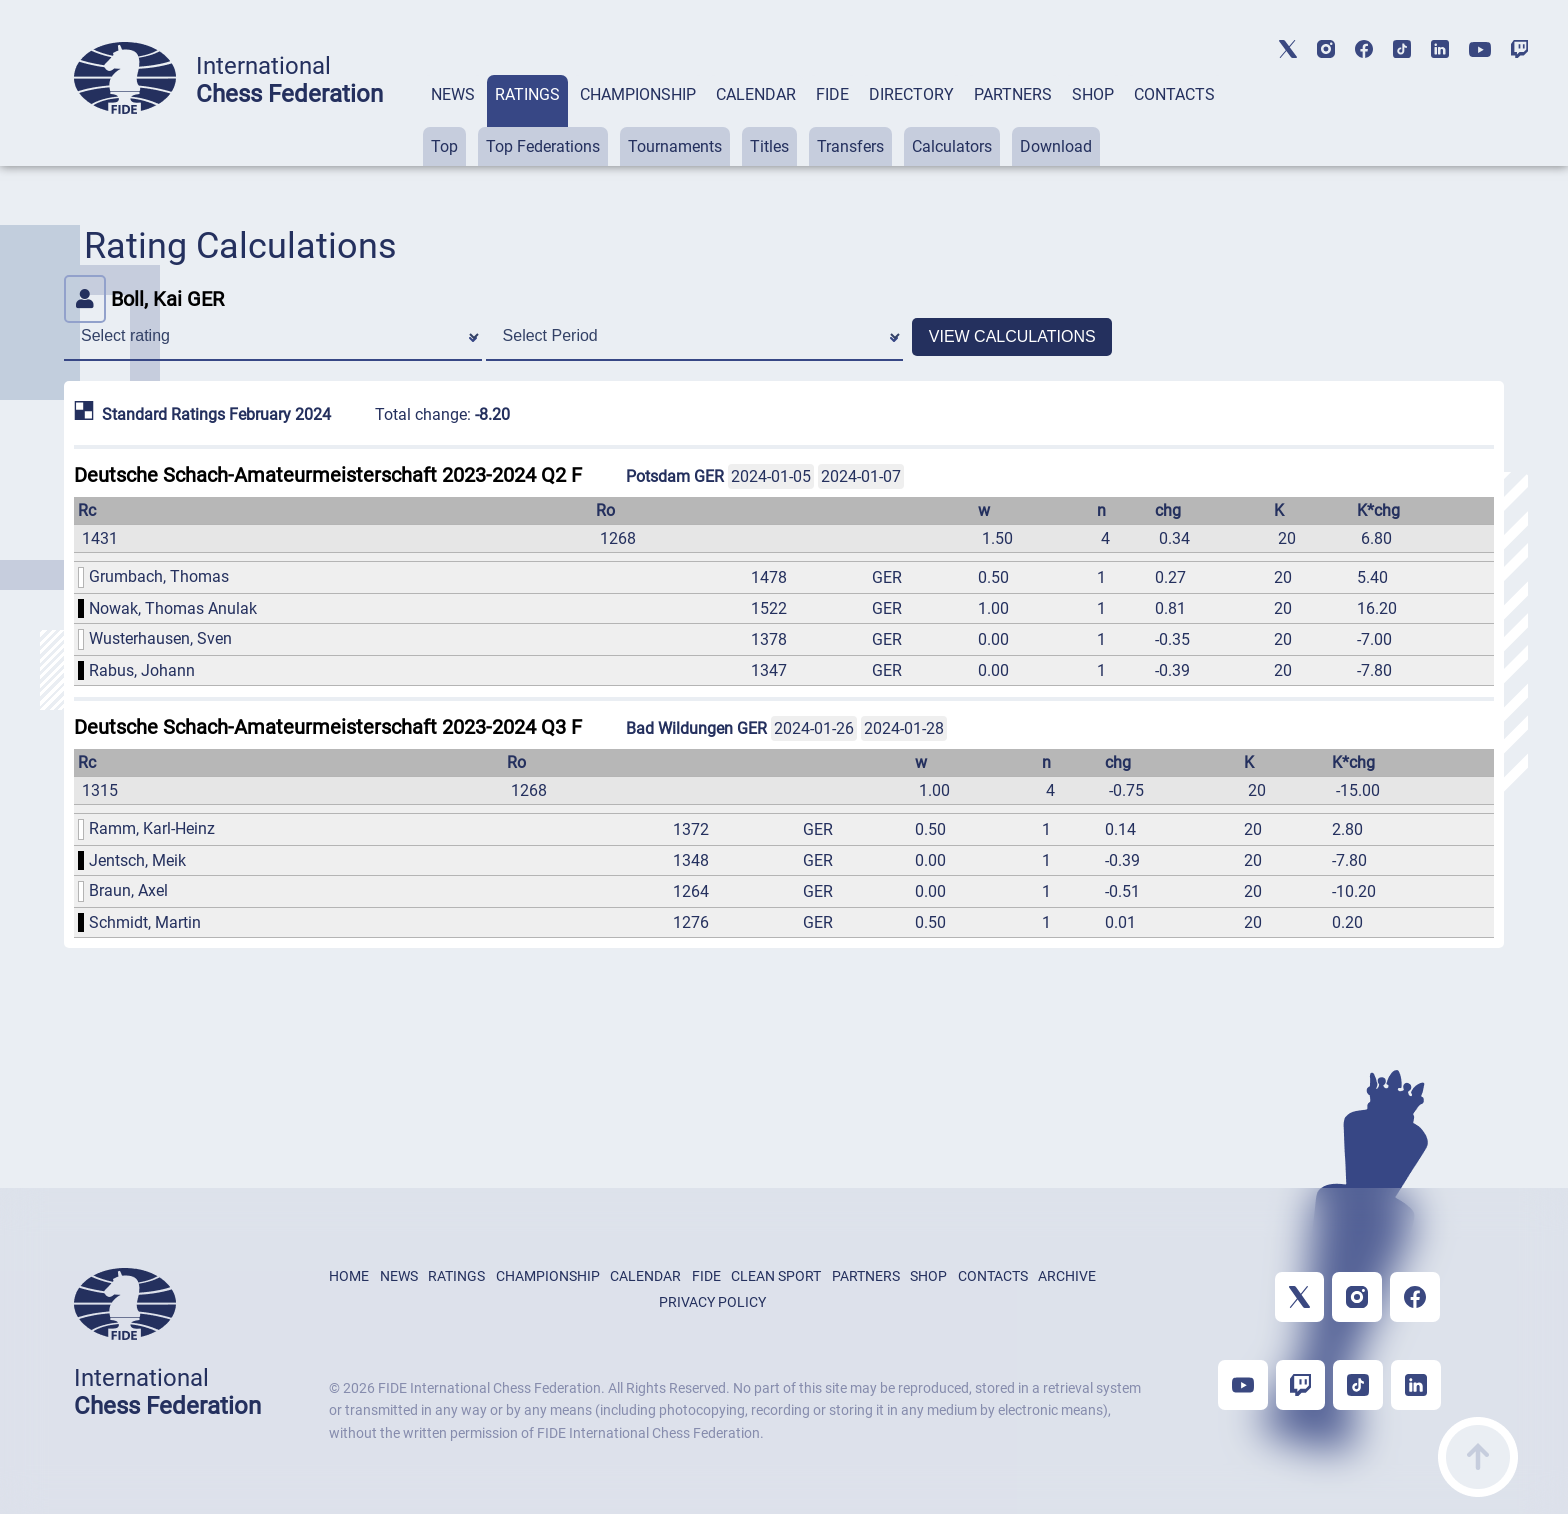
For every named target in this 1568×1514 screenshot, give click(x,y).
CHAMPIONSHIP (638, 94)
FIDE (832, 94)
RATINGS (527, 94)
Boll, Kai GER (144, 299)
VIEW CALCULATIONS (1012, 336)
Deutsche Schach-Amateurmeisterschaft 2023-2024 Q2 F (328, 475)
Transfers (850, 146)
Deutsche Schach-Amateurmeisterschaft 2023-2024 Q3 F (328, 727)
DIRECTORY (911, 94)
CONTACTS (1174, 94)
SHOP (1093, 94)
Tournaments (675, 146)
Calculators (952, 146)
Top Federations (543, 146)
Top (444, 146)
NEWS (453, 94)
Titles (769, 146)
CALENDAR (756, 94)
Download (1056, 146)
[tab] (453, 120)
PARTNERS (1013, 94)
